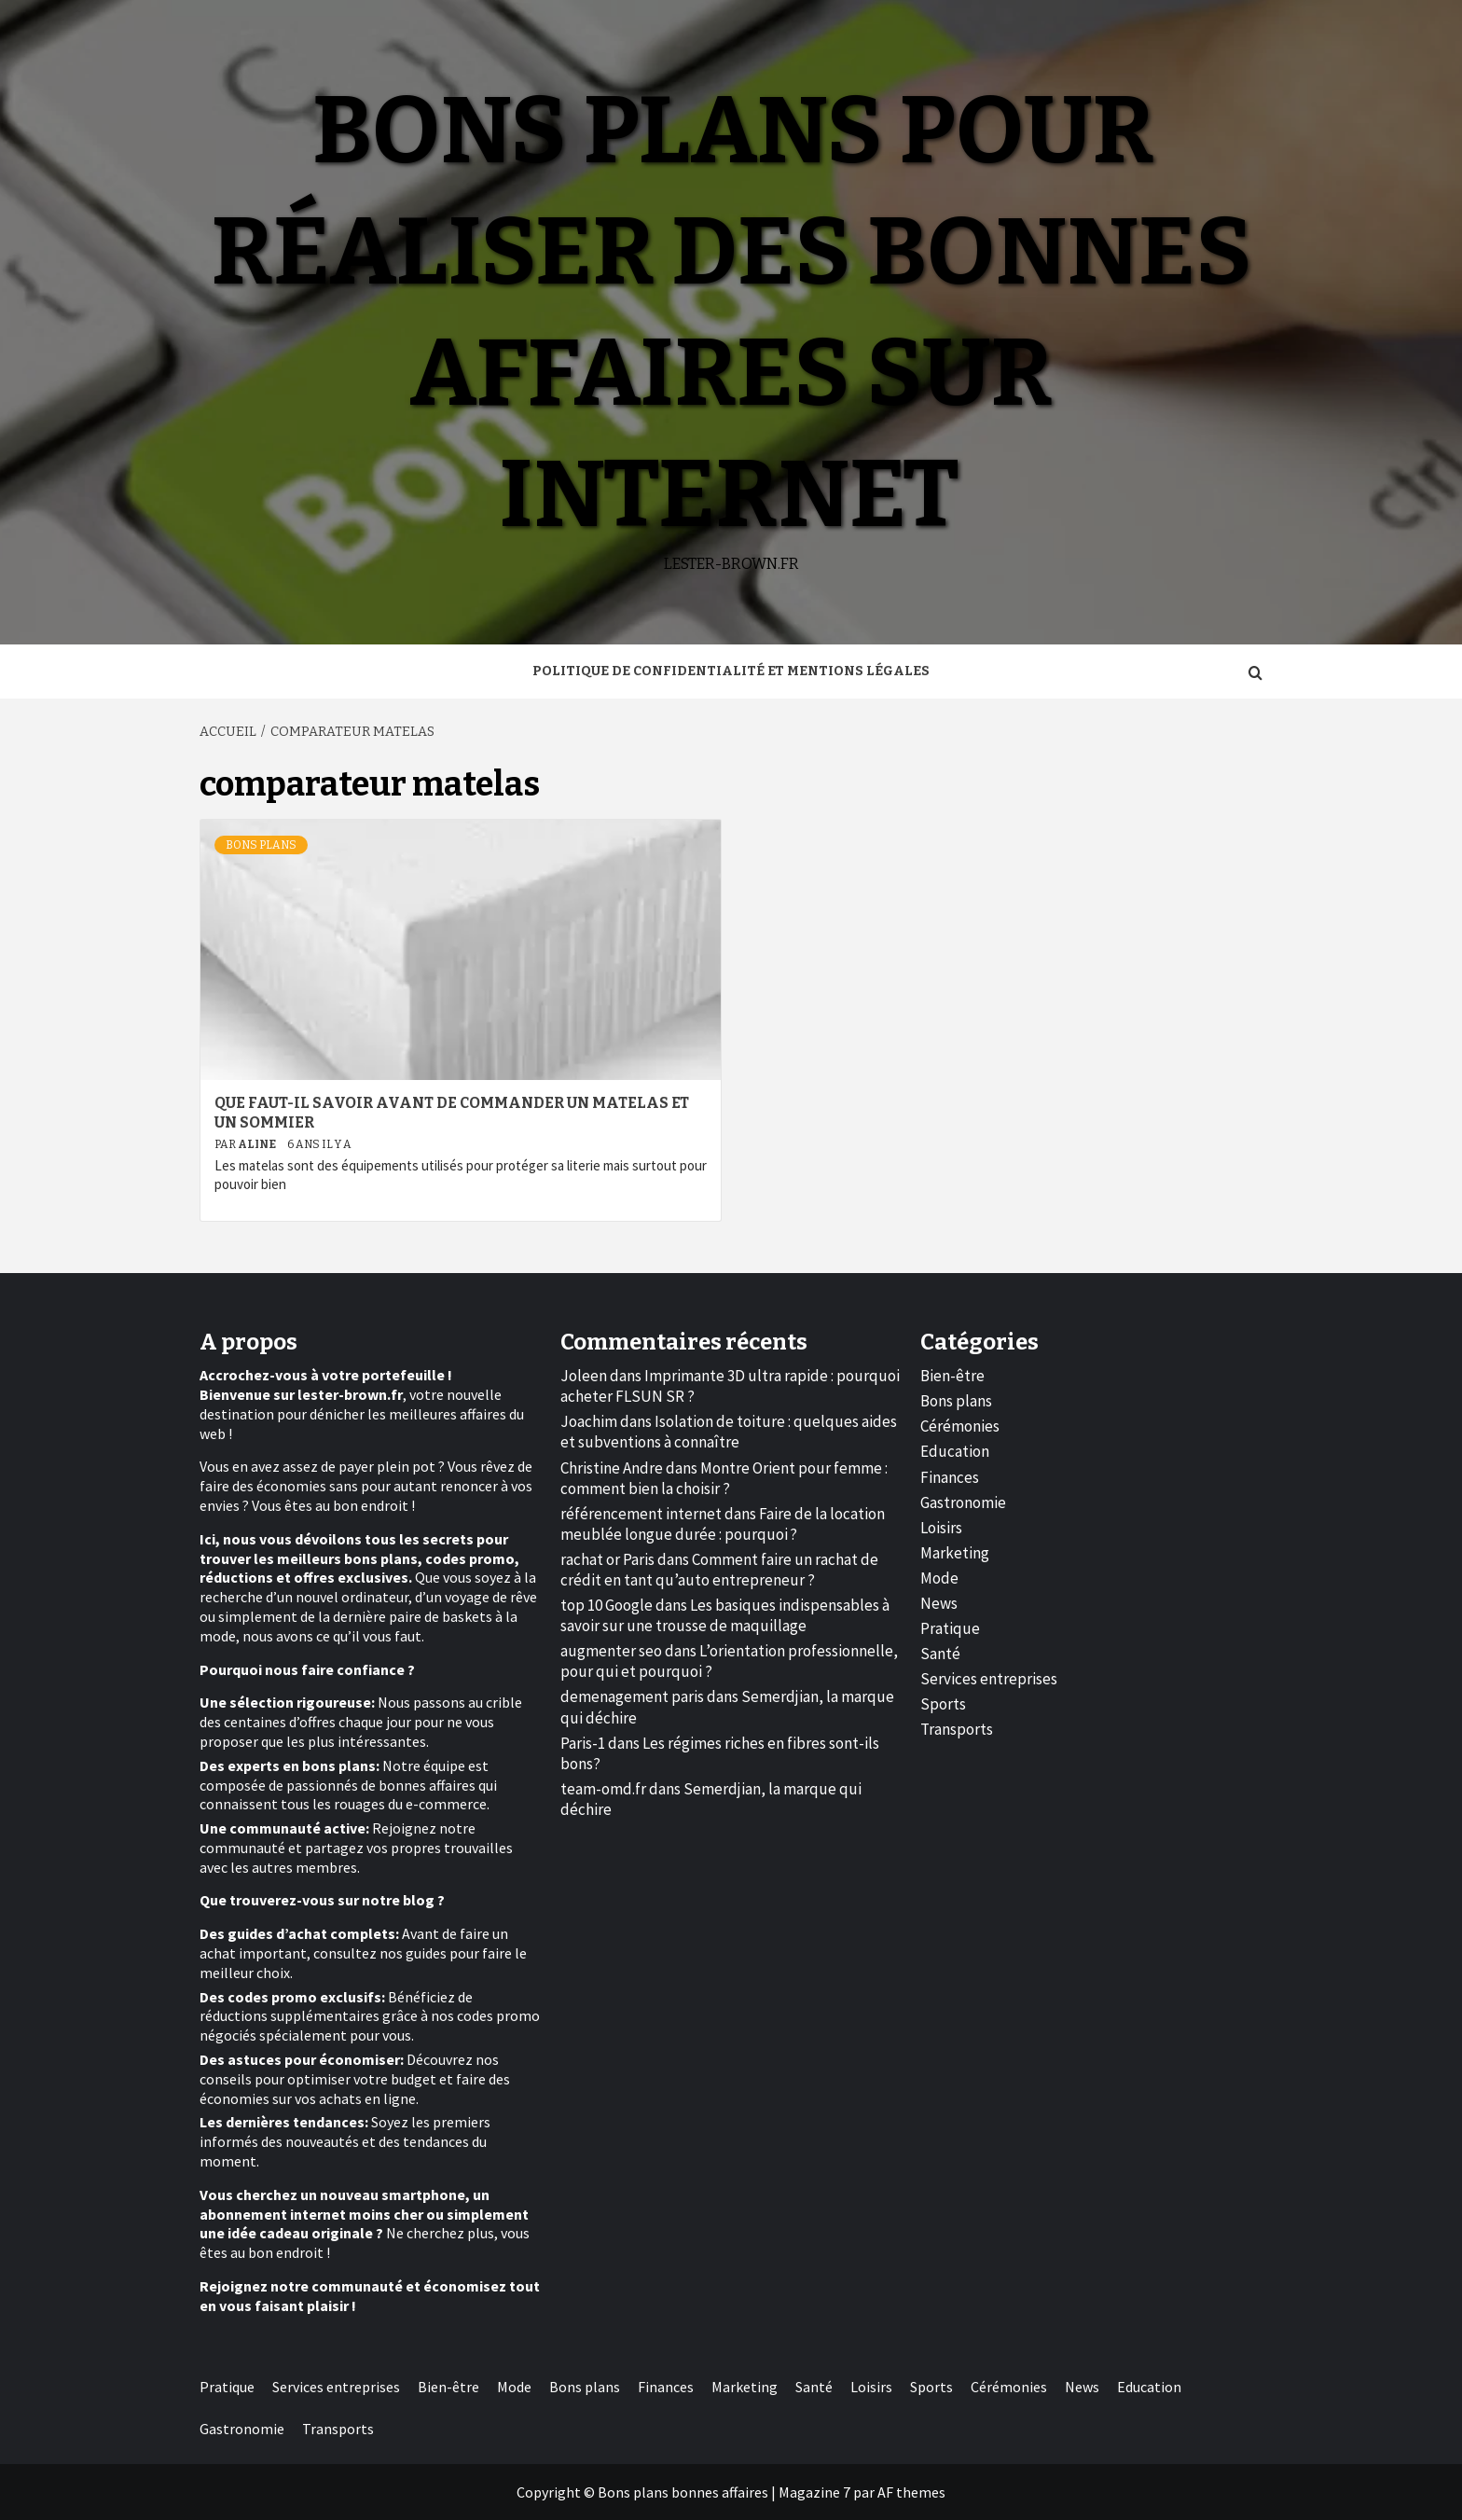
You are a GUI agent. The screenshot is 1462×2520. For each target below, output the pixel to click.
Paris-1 (582, 1743)
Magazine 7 (814, 2492)
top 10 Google (606, 1605)
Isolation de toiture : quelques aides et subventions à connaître (728, 1431)
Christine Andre (611, 1468)
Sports (943, 1704)
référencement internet (641, 1513)
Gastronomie (963, 1502)
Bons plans (261, 845)
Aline (258, 1144)
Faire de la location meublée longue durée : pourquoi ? (722, 1523)
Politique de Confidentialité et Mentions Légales (731, 671)
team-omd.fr (603, 1789)
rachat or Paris (607, 1559)
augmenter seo (611, 1651)
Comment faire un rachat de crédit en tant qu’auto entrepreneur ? (719, 1569)
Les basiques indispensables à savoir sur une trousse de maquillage (725, 1615)
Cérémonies (960, 1426)
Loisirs (941, 1527)
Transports (956, 1729)
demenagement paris (632, 1696)
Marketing (954, 1553)
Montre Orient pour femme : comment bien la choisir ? (724, 1478)
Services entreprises (988, 1678)
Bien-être (952, 1375)
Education (954, 1451)
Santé (940, 1653)
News (939, 1603)
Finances (949, 1477)
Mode (939, 1578)
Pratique (950, 1628)
